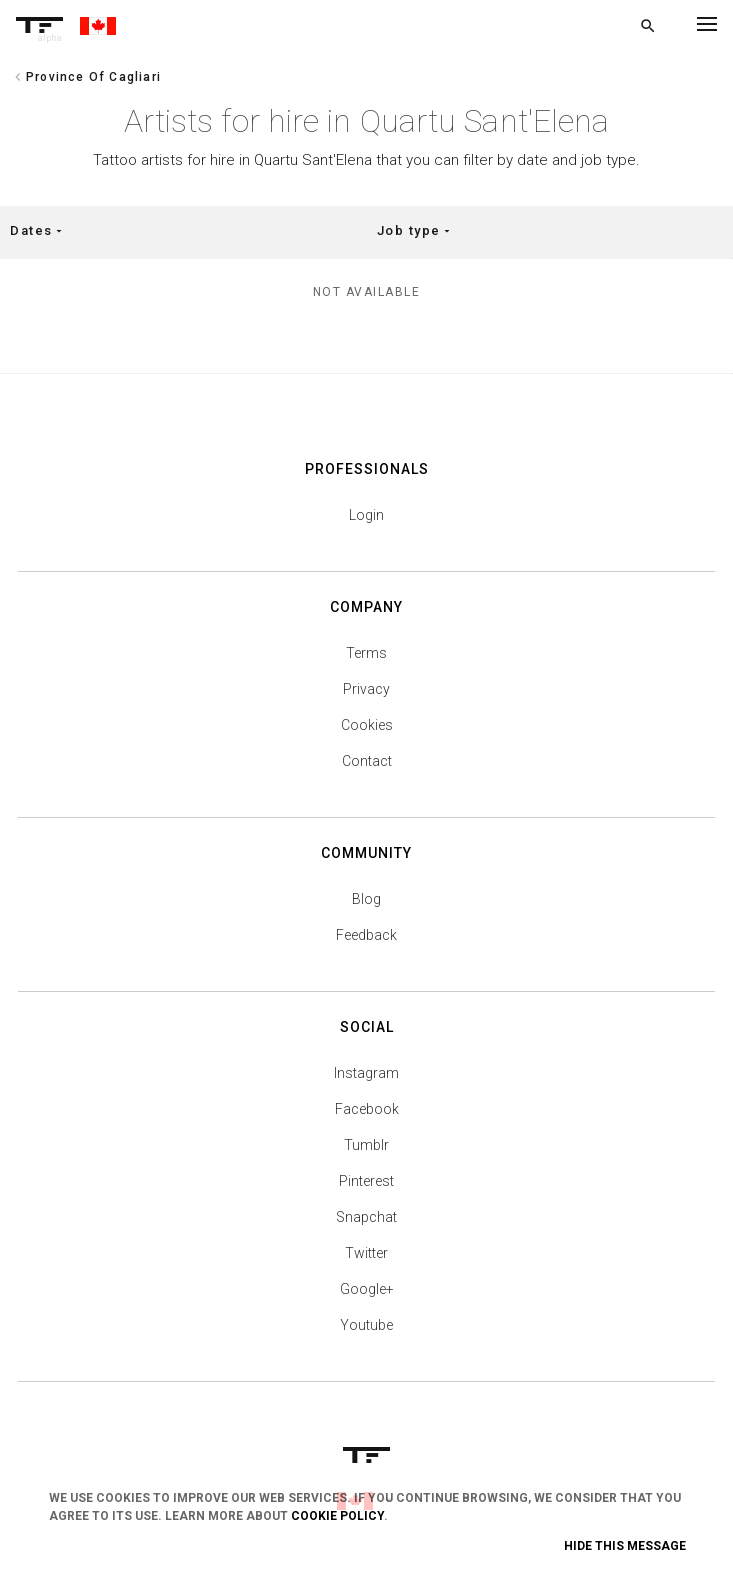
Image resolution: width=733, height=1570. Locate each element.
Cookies (367, 725)
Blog (366, 899)
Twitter (366, 1253)
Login (366, 515)
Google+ (367, 1289)
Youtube (366, 1325)
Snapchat (366, 1217)
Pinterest (366, 1181)
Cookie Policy (337, 1516)
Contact (367, 761)
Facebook (367, 1109)
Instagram (366, 1073)
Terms (366, 653)
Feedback (366, 935)
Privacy (366, 689)
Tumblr (366, 1145)
